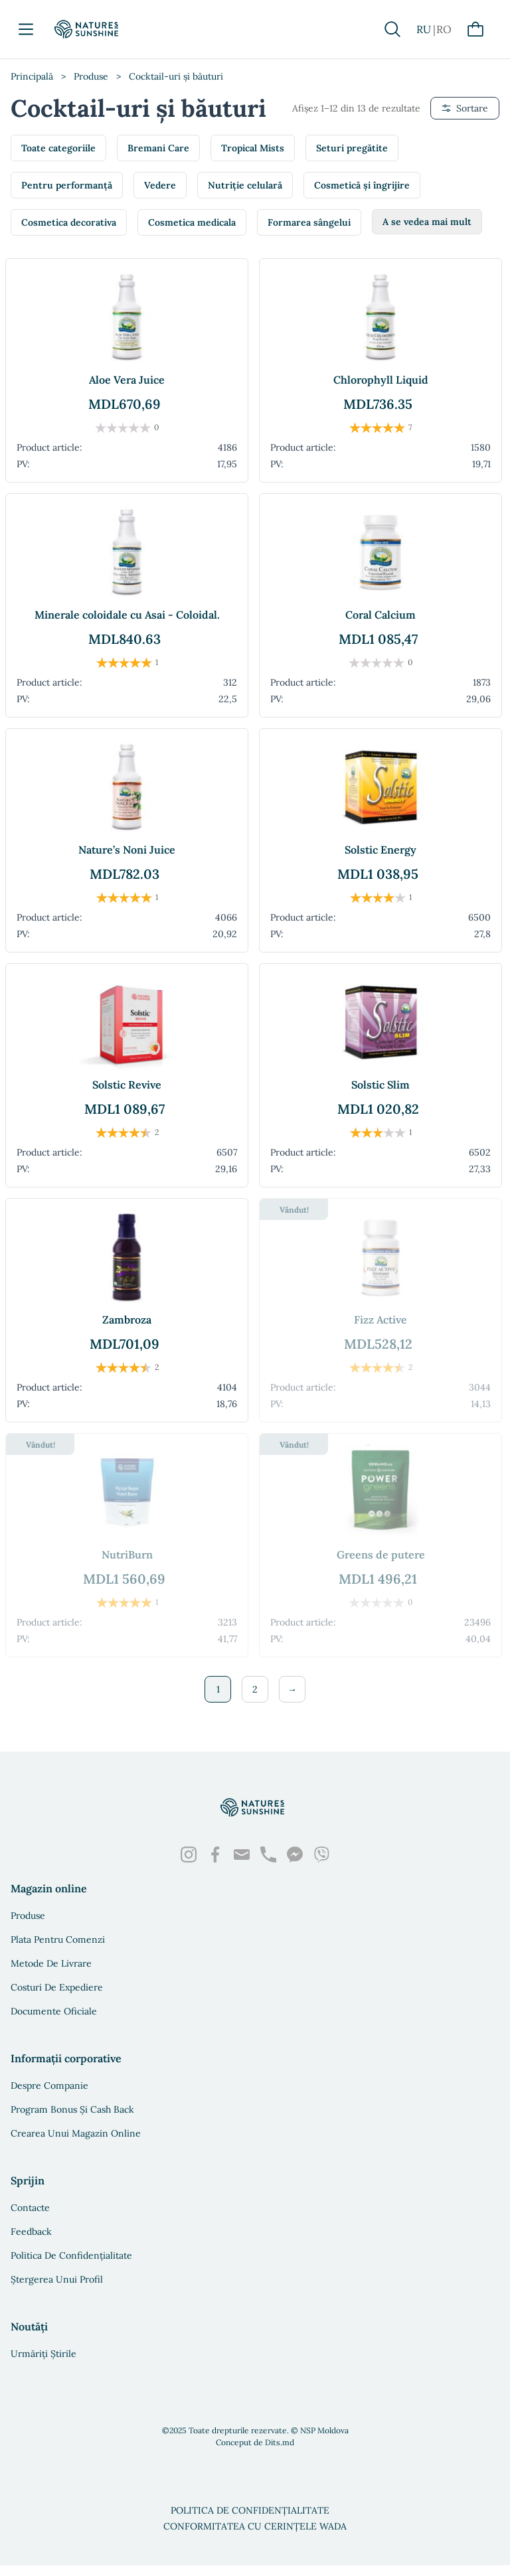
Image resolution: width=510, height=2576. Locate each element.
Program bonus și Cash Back (72, 2109)
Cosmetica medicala (192, 222)
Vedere (160, 185)
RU (423, 29)
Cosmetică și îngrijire (362, 185)
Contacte (30, 2208)
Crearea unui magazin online (76, 2133)
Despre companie (49, 2085)
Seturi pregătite (352, 148)
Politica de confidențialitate (71, 2255)
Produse (91, 76)
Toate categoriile (58, 148)
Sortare (465, 108)
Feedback (31, 2231)
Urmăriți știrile (43, 2354)
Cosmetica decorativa (68, 222)
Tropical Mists (252, 148)
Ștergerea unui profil (57, 2279)
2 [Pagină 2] (255, 1689)
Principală (32, 76)
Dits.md (279, 2442)
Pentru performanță (66, 185)
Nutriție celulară (245, 185)
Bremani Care (158, 148)
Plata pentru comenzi (58, 1939)
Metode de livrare (51, 1963)
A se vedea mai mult (426, 222)
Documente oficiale (54, 2011)
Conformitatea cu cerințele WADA (255, 2526)
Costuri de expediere (57, 1987)
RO (444, 29)
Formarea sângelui (309, 222)
